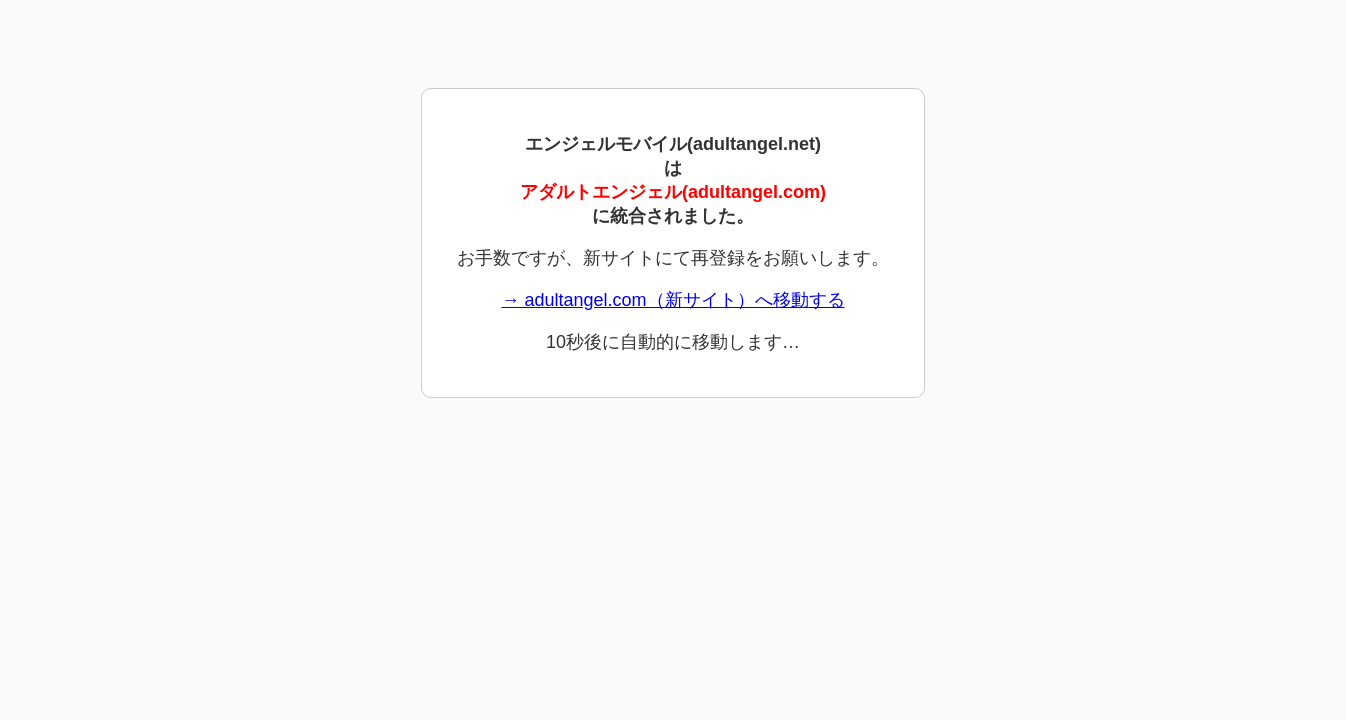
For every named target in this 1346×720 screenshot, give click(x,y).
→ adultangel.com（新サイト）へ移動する (672, 300)
